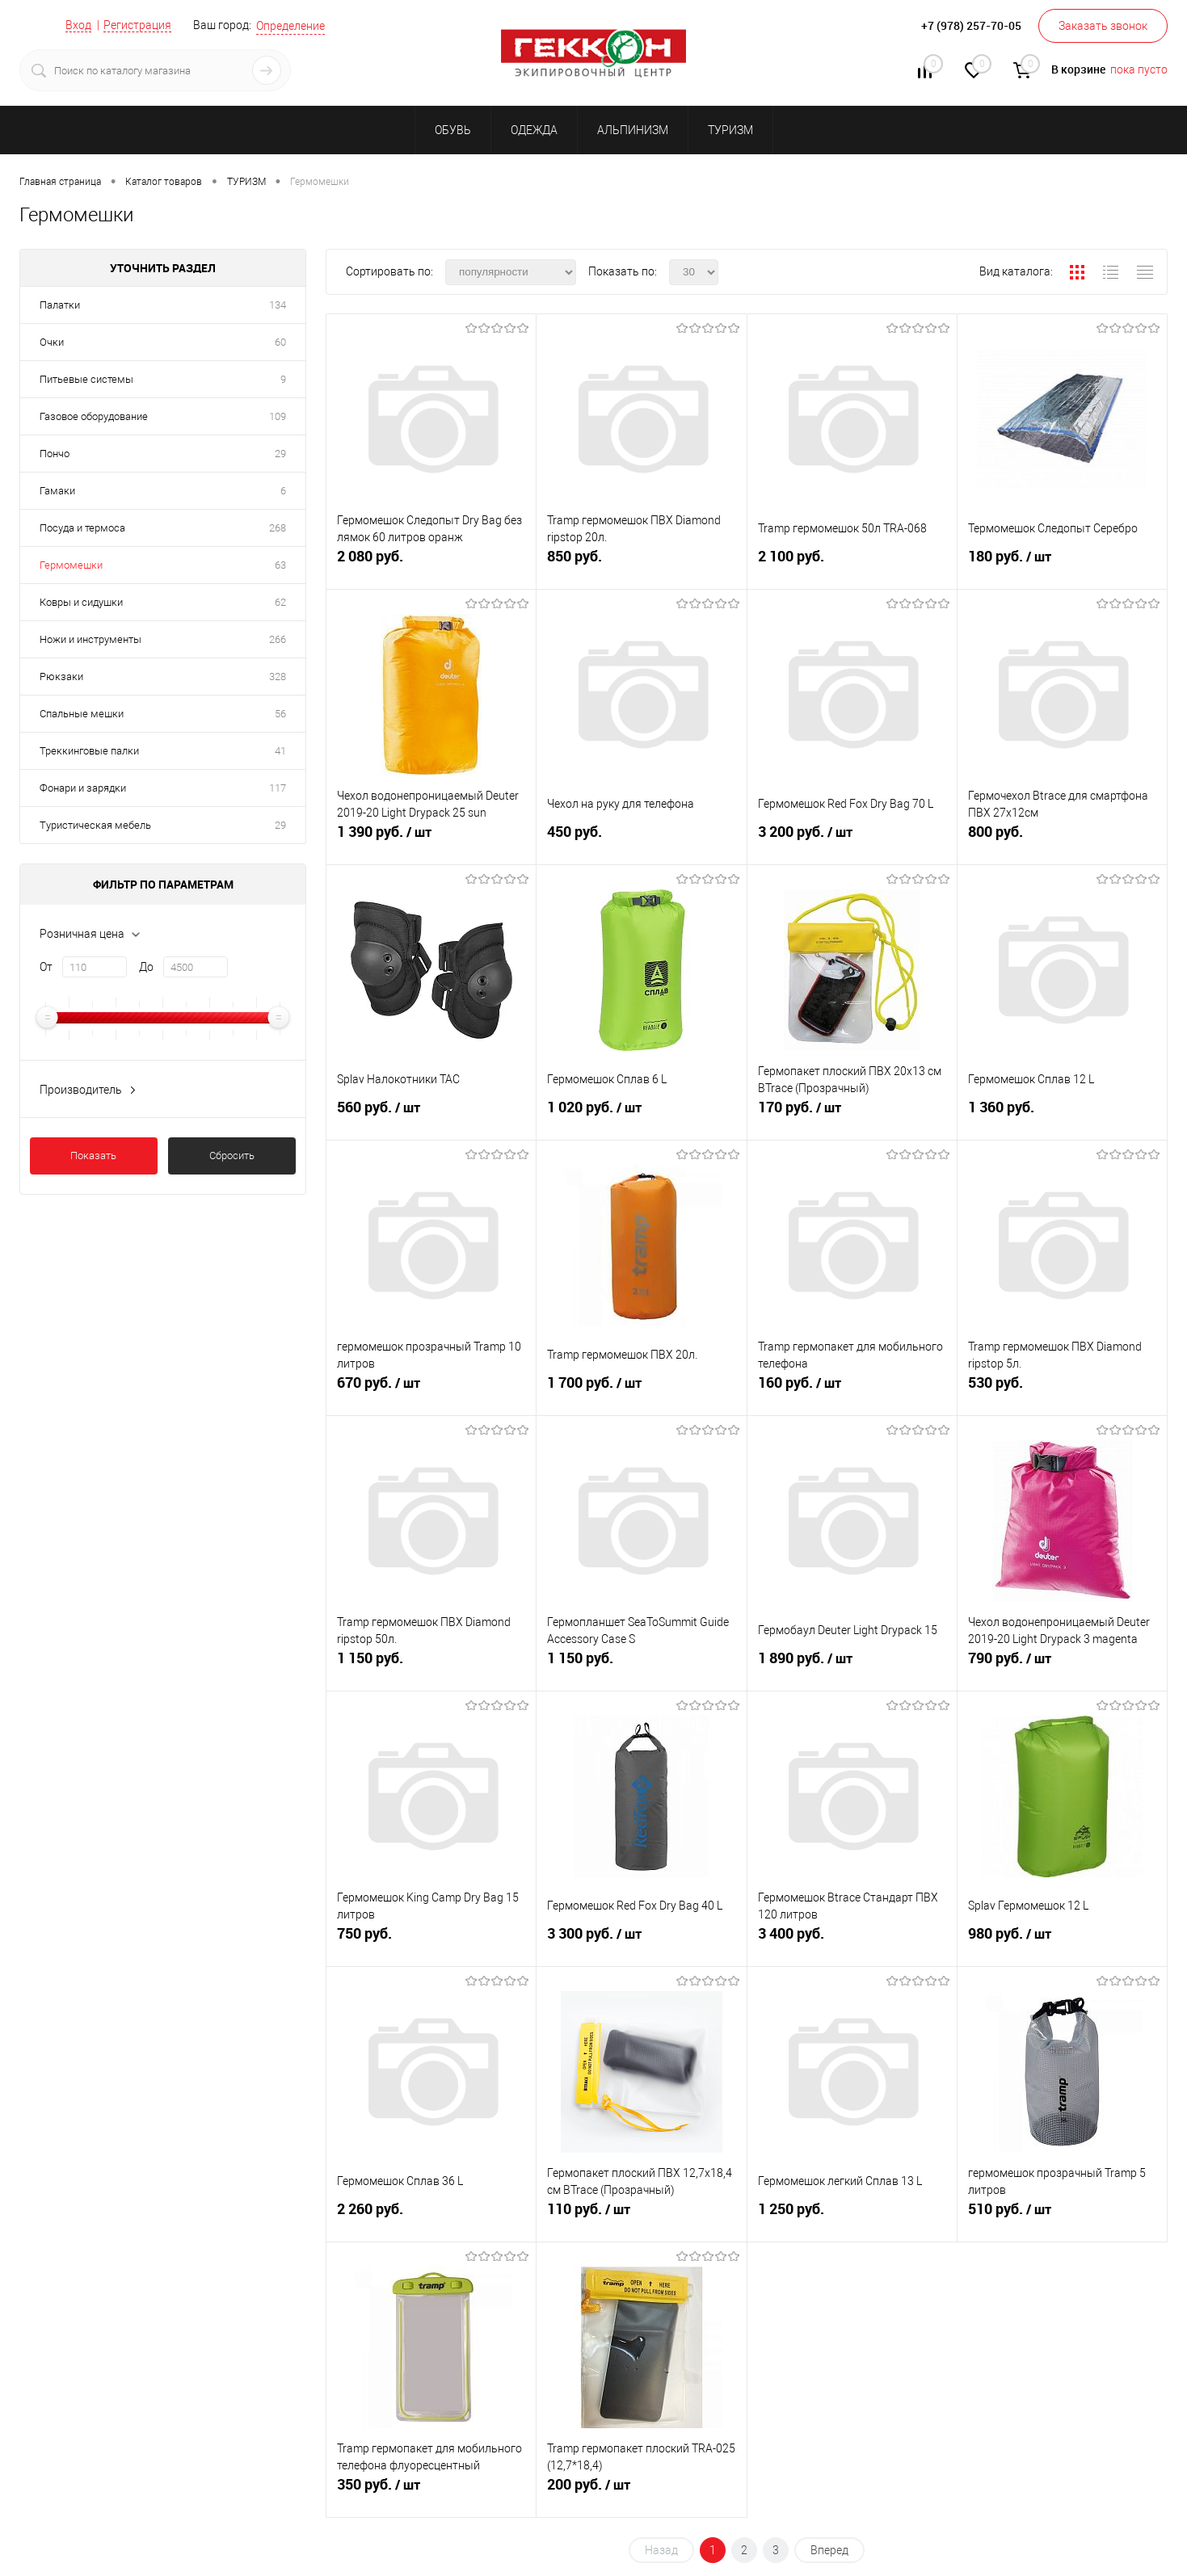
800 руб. (1062, 838)
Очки (52, 342)
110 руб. (641, 2215)
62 (280, 602)
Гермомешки (71, 565)
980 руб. (1062, 1940)
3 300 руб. (641, 1940)
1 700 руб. (641, 1389)
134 (277, 305)
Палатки (60, 305)
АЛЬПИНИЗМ (632, 130)
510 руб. (1062, 2215)
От (46, 966)
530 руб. (1062, 1389)
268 (277, 528)
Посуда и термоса (82, 528)
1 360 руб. (1062, 1113)
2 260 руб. (431, 2215)
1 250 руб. (852, 2215)
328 (277, 676)
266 (277, 639)
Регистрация (137, 25)
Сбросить (232, 1155)
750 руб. (431, 1940)
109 (277, 416)
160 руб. (852, 1389)
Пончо (54, 454)
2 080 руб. (431, 563)
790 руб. (1062, 1664)
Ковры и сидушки (81, 602)
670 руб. (431, 1389)
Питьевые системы (86, 379)
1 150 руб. (431, 1664)
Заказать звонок (1103, 25)
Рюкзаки (61, 676)
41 (280, 751)
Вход (78, 25)
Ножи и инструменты (90, 639)
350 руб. (431, 2491)
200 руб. (641, 2491)
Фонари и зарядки (83, 788)
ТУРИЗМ (730, 130)
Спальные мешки (82, 714)
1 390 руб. (431, 838)
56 (280, 714)
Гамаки (57, 491)
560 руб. (431, 1114)
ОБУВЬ (453, 130)
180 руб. (1062, 563)
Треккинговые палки (89, 751)
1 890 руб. (852, 1664)
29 (280, 454)
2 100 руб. (852, 563)
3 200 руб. (852, 838)
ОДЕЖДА (534, 130)
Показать (93, 1155)
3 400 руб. (852, 1940)
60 (280, 342)
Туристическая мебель (95, 825)
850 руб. (641, 563)
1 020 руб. (641, 1114)
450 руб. (641, 838)
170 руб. (852, 1114)
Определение (290, 25)
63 (280, 565)
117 (277, 788)
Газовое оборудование (94, 416)
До (146, 966)
